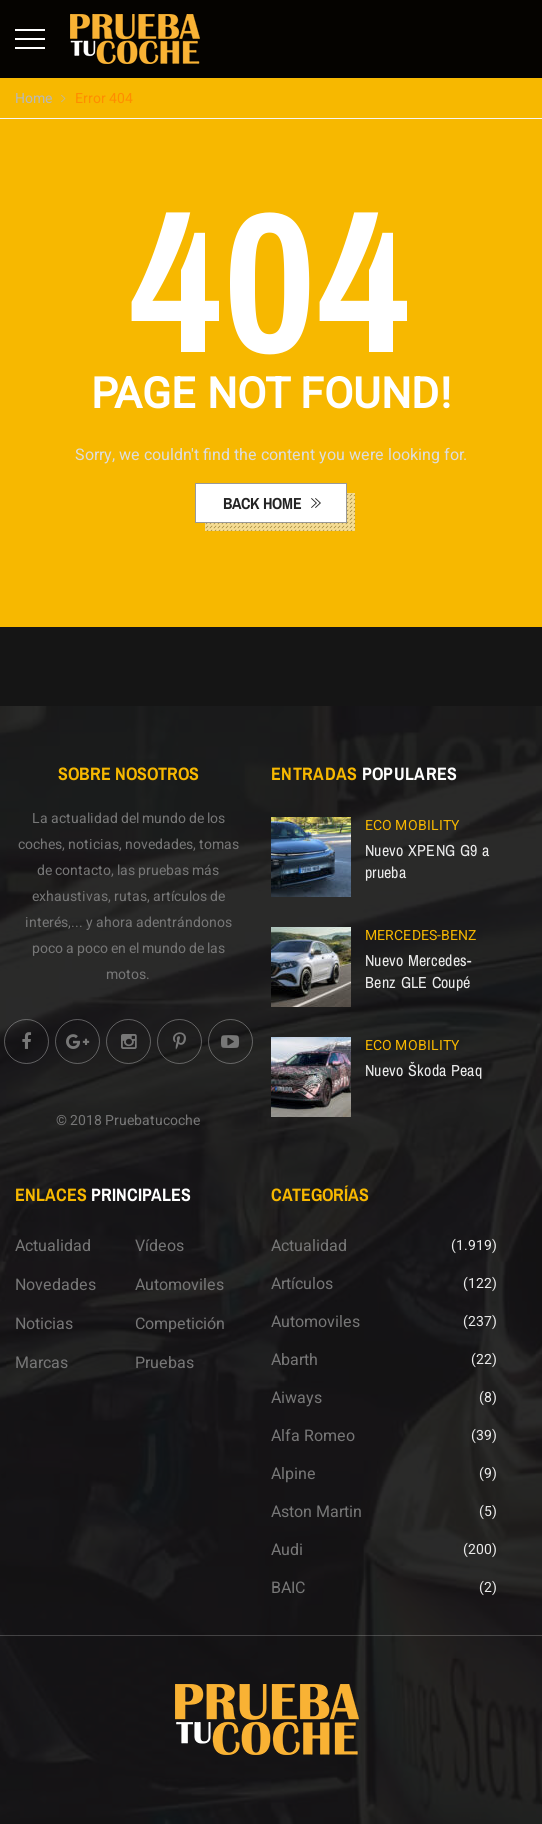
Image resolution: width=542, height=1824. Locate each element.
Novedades (55, 1285)
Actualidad (53, 1246)
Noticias (44, 1324)
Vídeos (159, 1246)
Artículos (302, 1284)
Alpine (293, 1474)
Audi (287, 1550)
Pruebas (164, 1363)
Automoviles (179, 1285)
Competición (180, 1324)
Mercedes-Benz (420, 935)
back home (264, 503)
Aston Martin (316, 1512)
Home (33, 98)
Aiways (296, 1398)
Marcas (41, 1363)
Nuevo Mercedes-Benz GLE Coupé (418, 971)
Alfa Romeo (313, 1436)
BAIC (288, 1588)
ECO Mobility (412, 825)
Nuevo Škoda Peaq (423, 1070)
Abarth (294, 1360)
